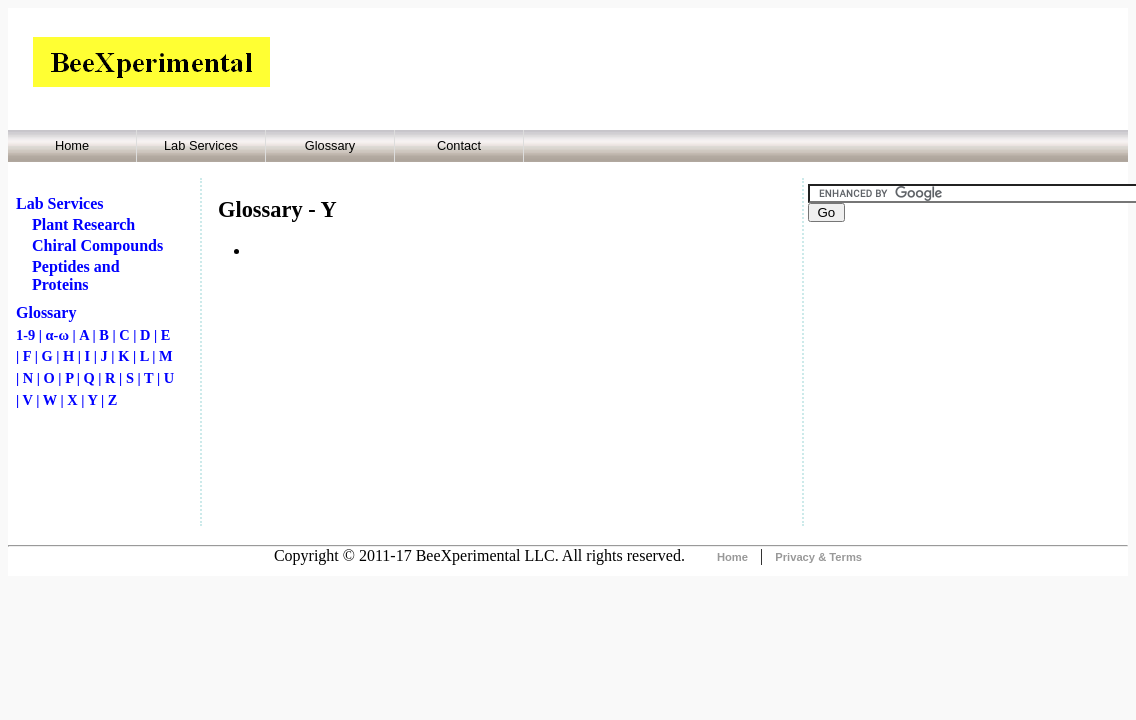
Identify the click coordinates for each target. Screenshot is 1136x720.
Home (72, 145)
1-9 (25, 335)
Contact (459, 145)
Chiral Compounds (97, 245)
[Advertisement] (506, 394)
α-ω (57, 335)
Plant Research (83, 224)
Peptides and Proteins (76, 275)
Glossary (330, 145)
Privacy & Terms (818, 557)
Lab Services (201, 145)
